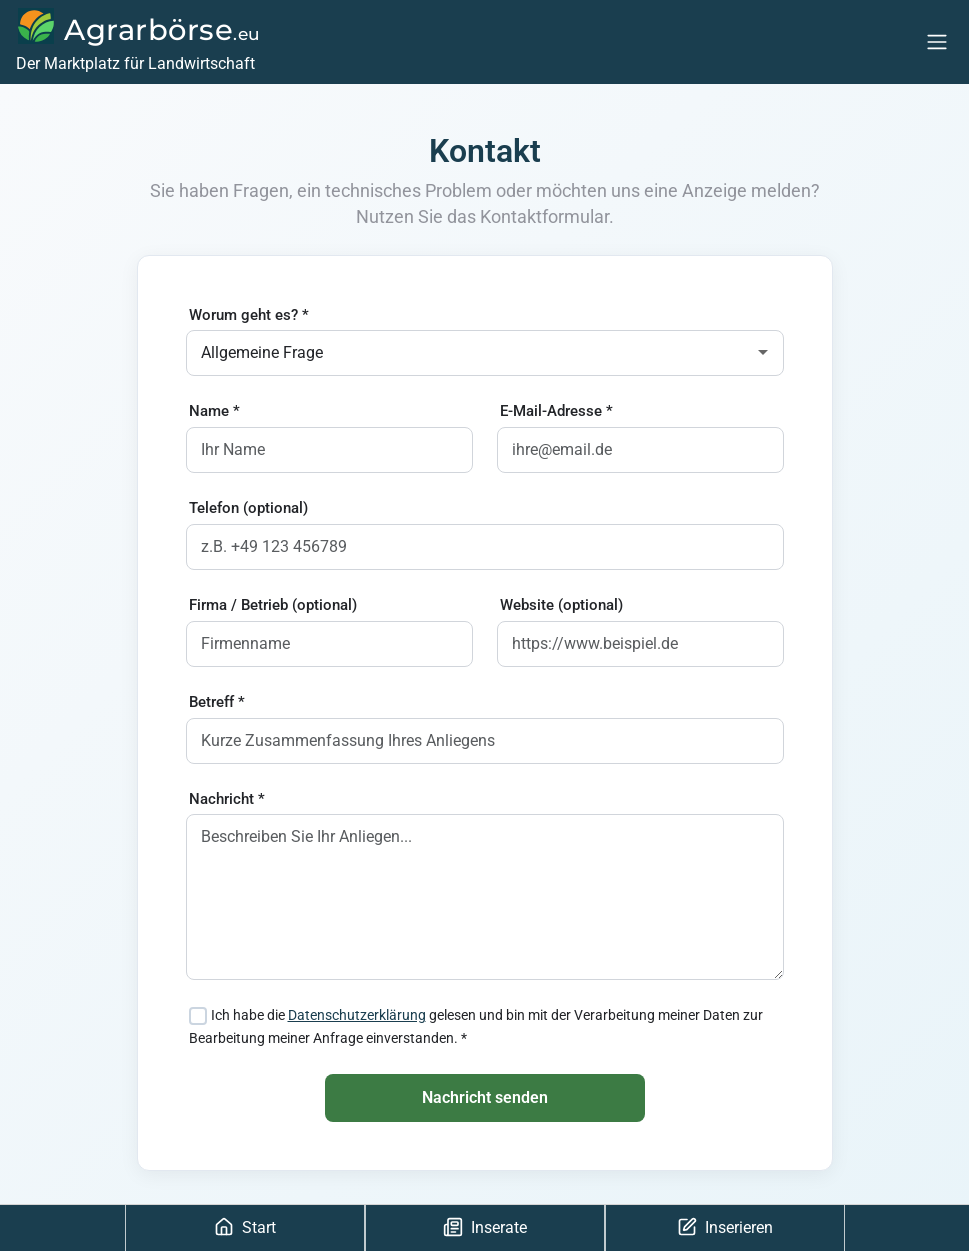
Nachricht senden (485, 1097)
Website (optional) (561, 605)
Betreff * (217, 702)
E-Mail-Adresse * (556, 411)
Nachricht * (227, 799)
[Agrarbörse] (136, 42)
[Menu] (937, 41)
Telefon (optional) (248, 508)
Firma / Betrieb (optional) (273, 605)
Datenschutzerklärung (357, 1015)
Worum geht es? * (249, 315)
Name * (214, 411)
